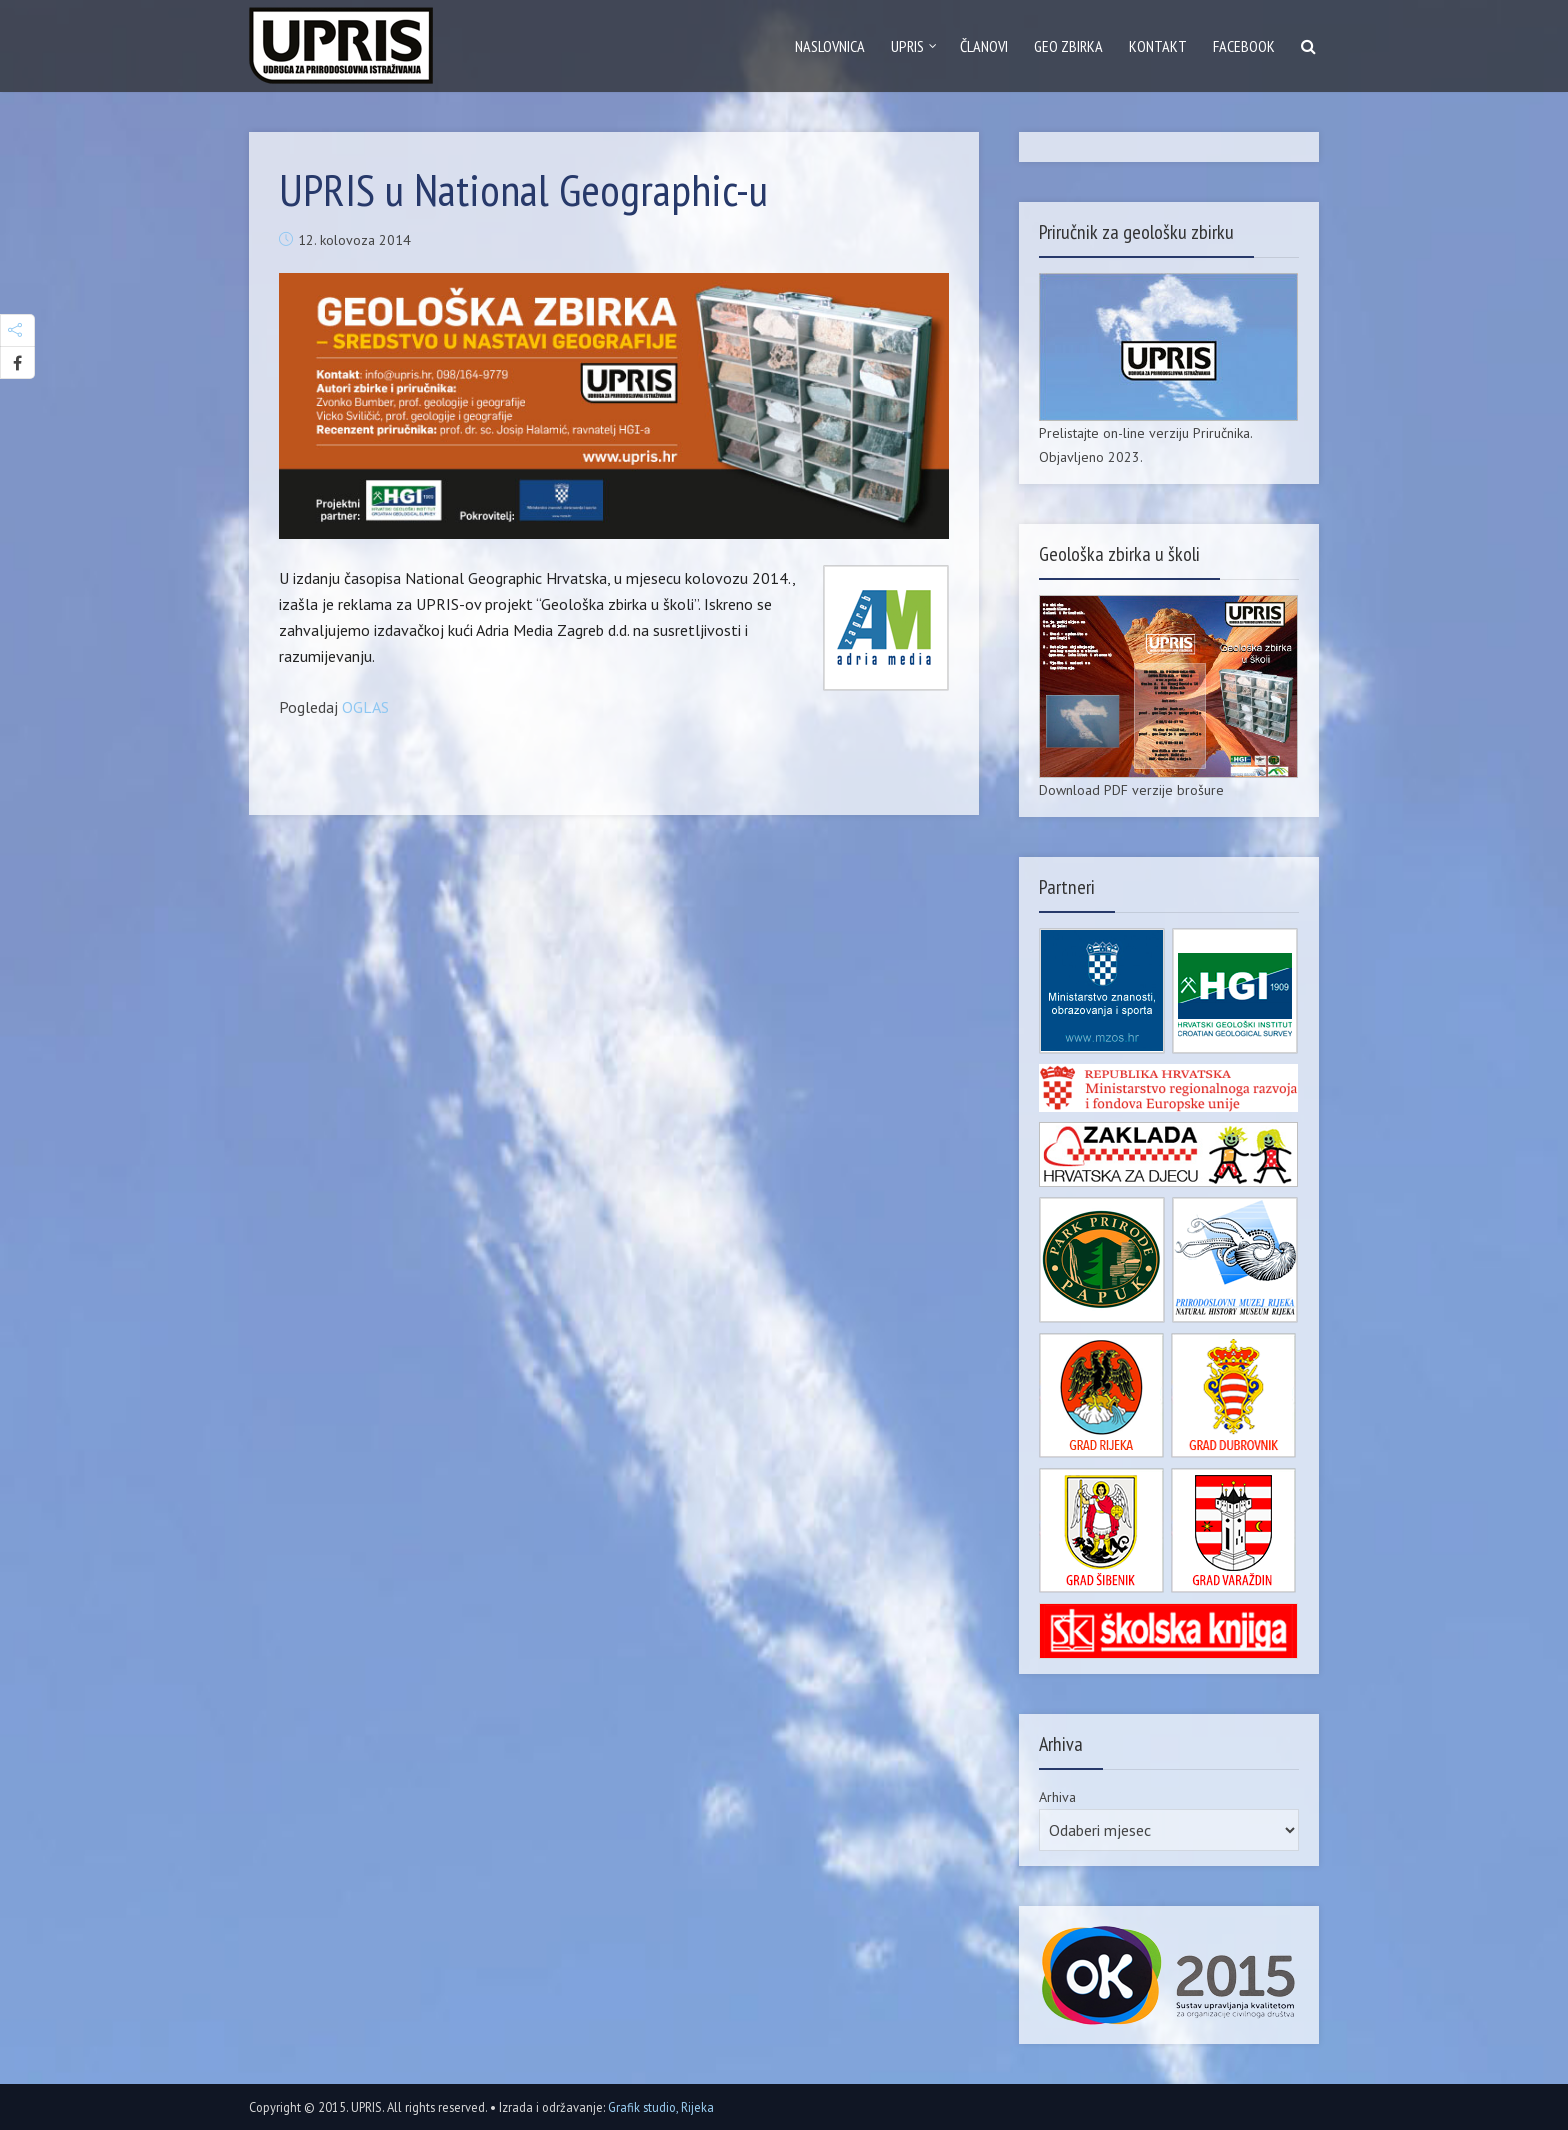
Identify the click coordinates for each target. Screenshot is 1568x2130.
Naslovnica (830, 46)
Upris (907, 46)
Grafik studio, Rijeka (661, 2107)
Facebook (1244, 46)
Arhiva (1057, 1797)
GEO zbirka (1068, 46)
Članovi (984, 46)
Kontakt (1158, 46)
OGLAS (365, 707)
